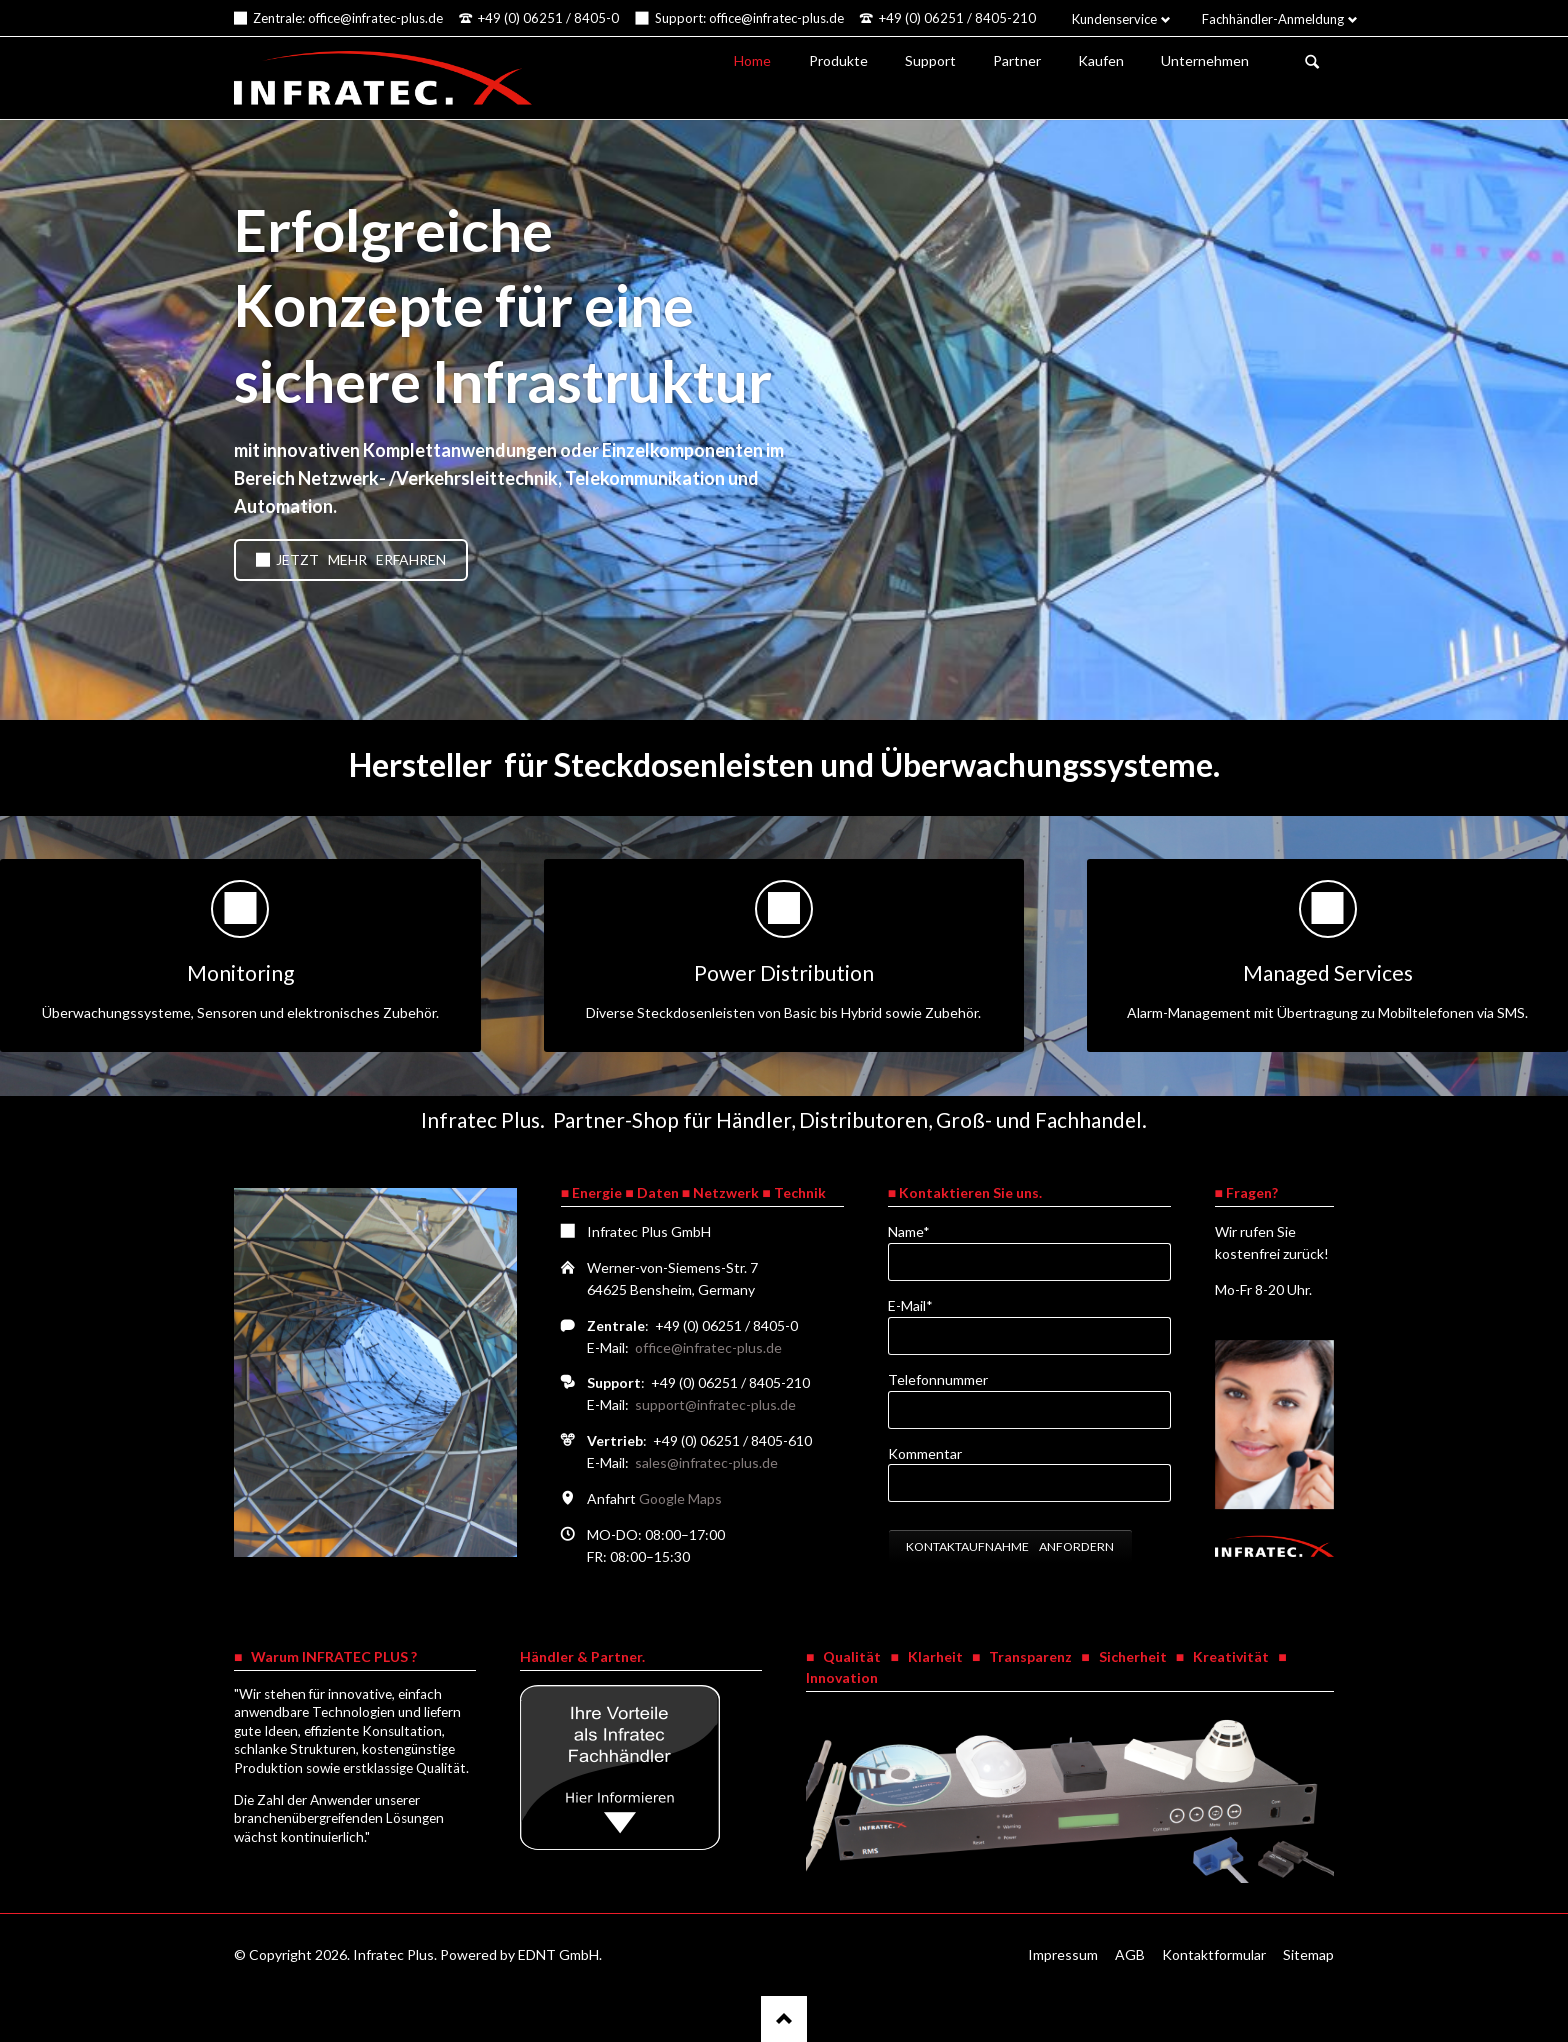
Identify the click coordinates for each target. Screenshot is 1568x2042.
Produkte (838, 60)
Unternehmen (1205, 60)
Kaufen (1101, 60)
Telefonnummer (938, 1379)
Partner (1017, 60)
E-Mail (920, 1304)
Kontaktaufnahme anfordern (1010, 1546)
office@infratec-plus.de (708, 1347)
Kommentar (925, 1453)
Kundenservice (1114, 19)
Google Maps (680, 1498)
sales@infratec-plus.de (706, 1462)
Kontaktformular (1214, 1954)
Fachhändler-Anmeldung (1273, 19)
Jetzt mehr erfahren (359, 559)
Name (920, 1230)
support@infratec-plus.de (715, 1404)
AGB (1130, 1954)
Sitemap (1308, 1954)
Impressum (1063, 1954)
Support (930, 60)
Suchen (1312, 62)
